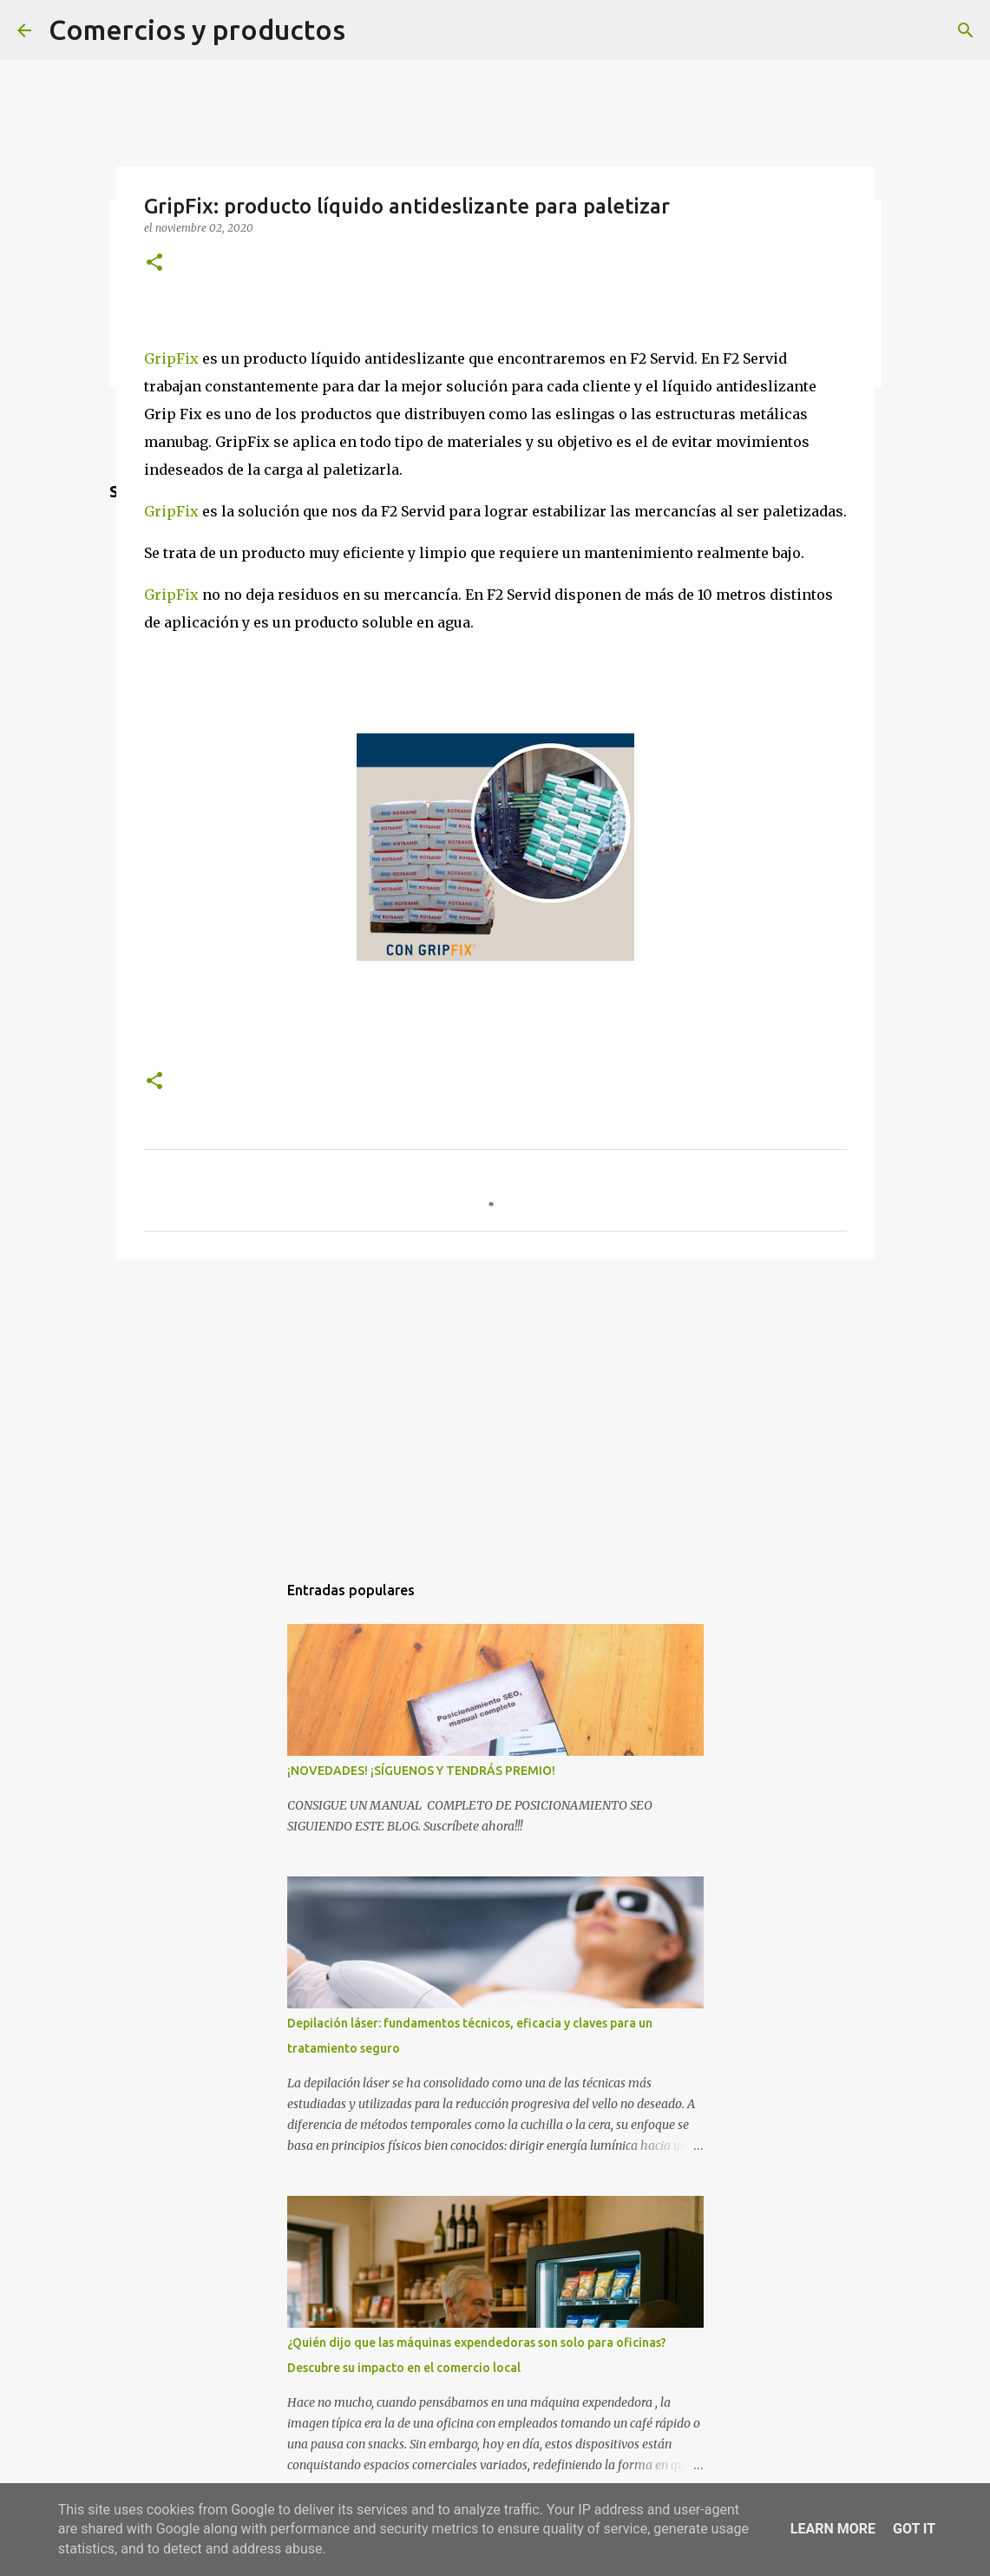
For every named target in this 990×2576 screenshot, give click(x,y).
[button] (154, 263)
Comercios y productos (197, 29)
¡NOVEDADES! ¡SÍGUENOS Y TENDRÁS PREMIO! (421, 1771)
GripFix (171, 358)
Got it (914, 2528)
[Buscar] (965, 30)
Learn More (832, 2528)
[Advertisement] (495, 1406)
